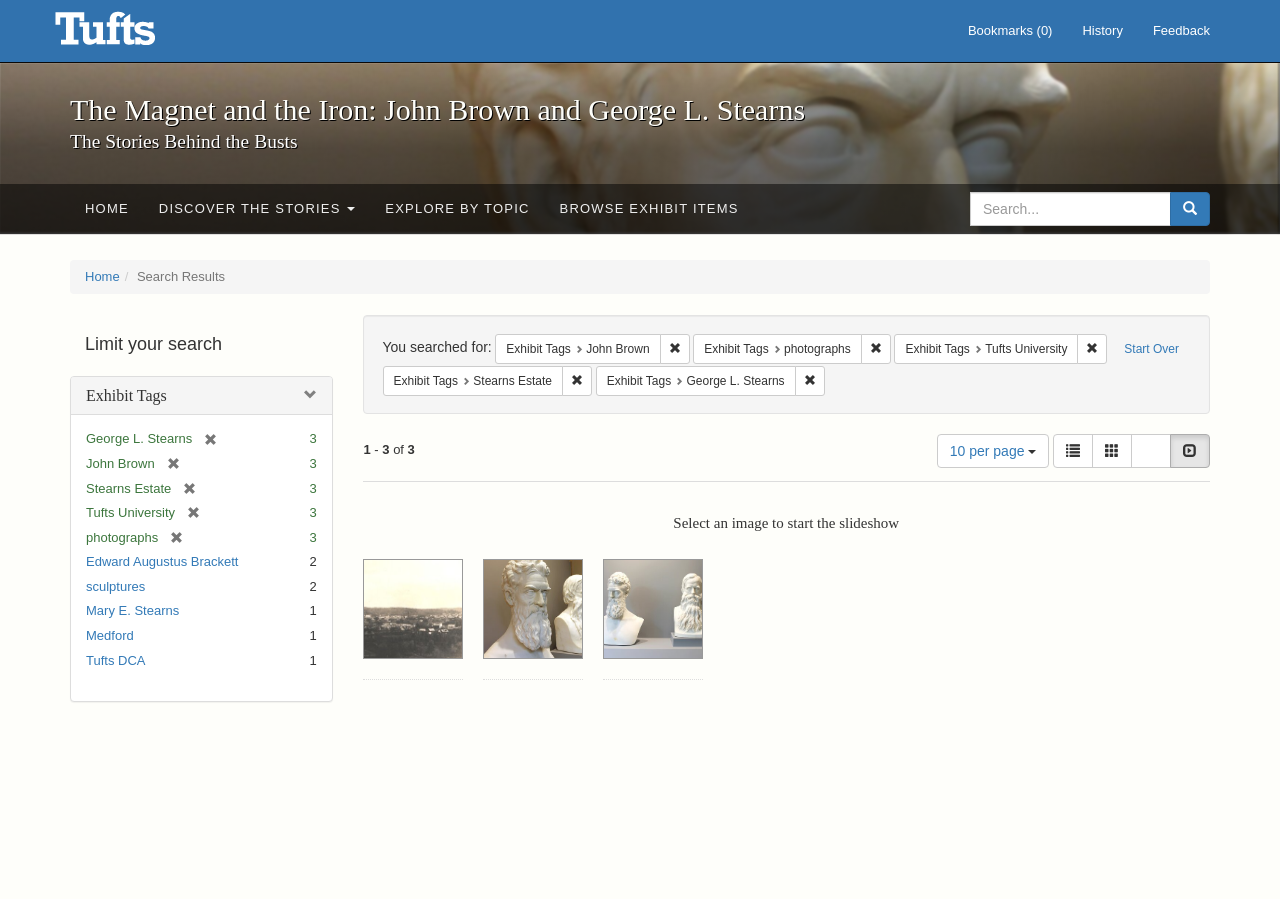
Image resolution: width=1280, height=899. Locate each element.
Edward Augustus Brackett (162, 561)
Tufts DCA (115, 660)
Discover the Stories (257, 208)
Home (107, 208)
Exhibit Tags (126, 395)
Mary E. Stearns (132, 610)
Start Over (1151, 349)
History (1102, 30)
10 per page (993, 451)
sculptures (115, 586)
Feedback (1181, 30)
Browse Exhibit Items (649, 208)
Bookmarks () (1010, 30)
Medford (110, 635)
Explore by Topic (457, 208)
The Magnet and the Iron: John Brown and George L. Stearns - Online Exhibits (130, 35)
